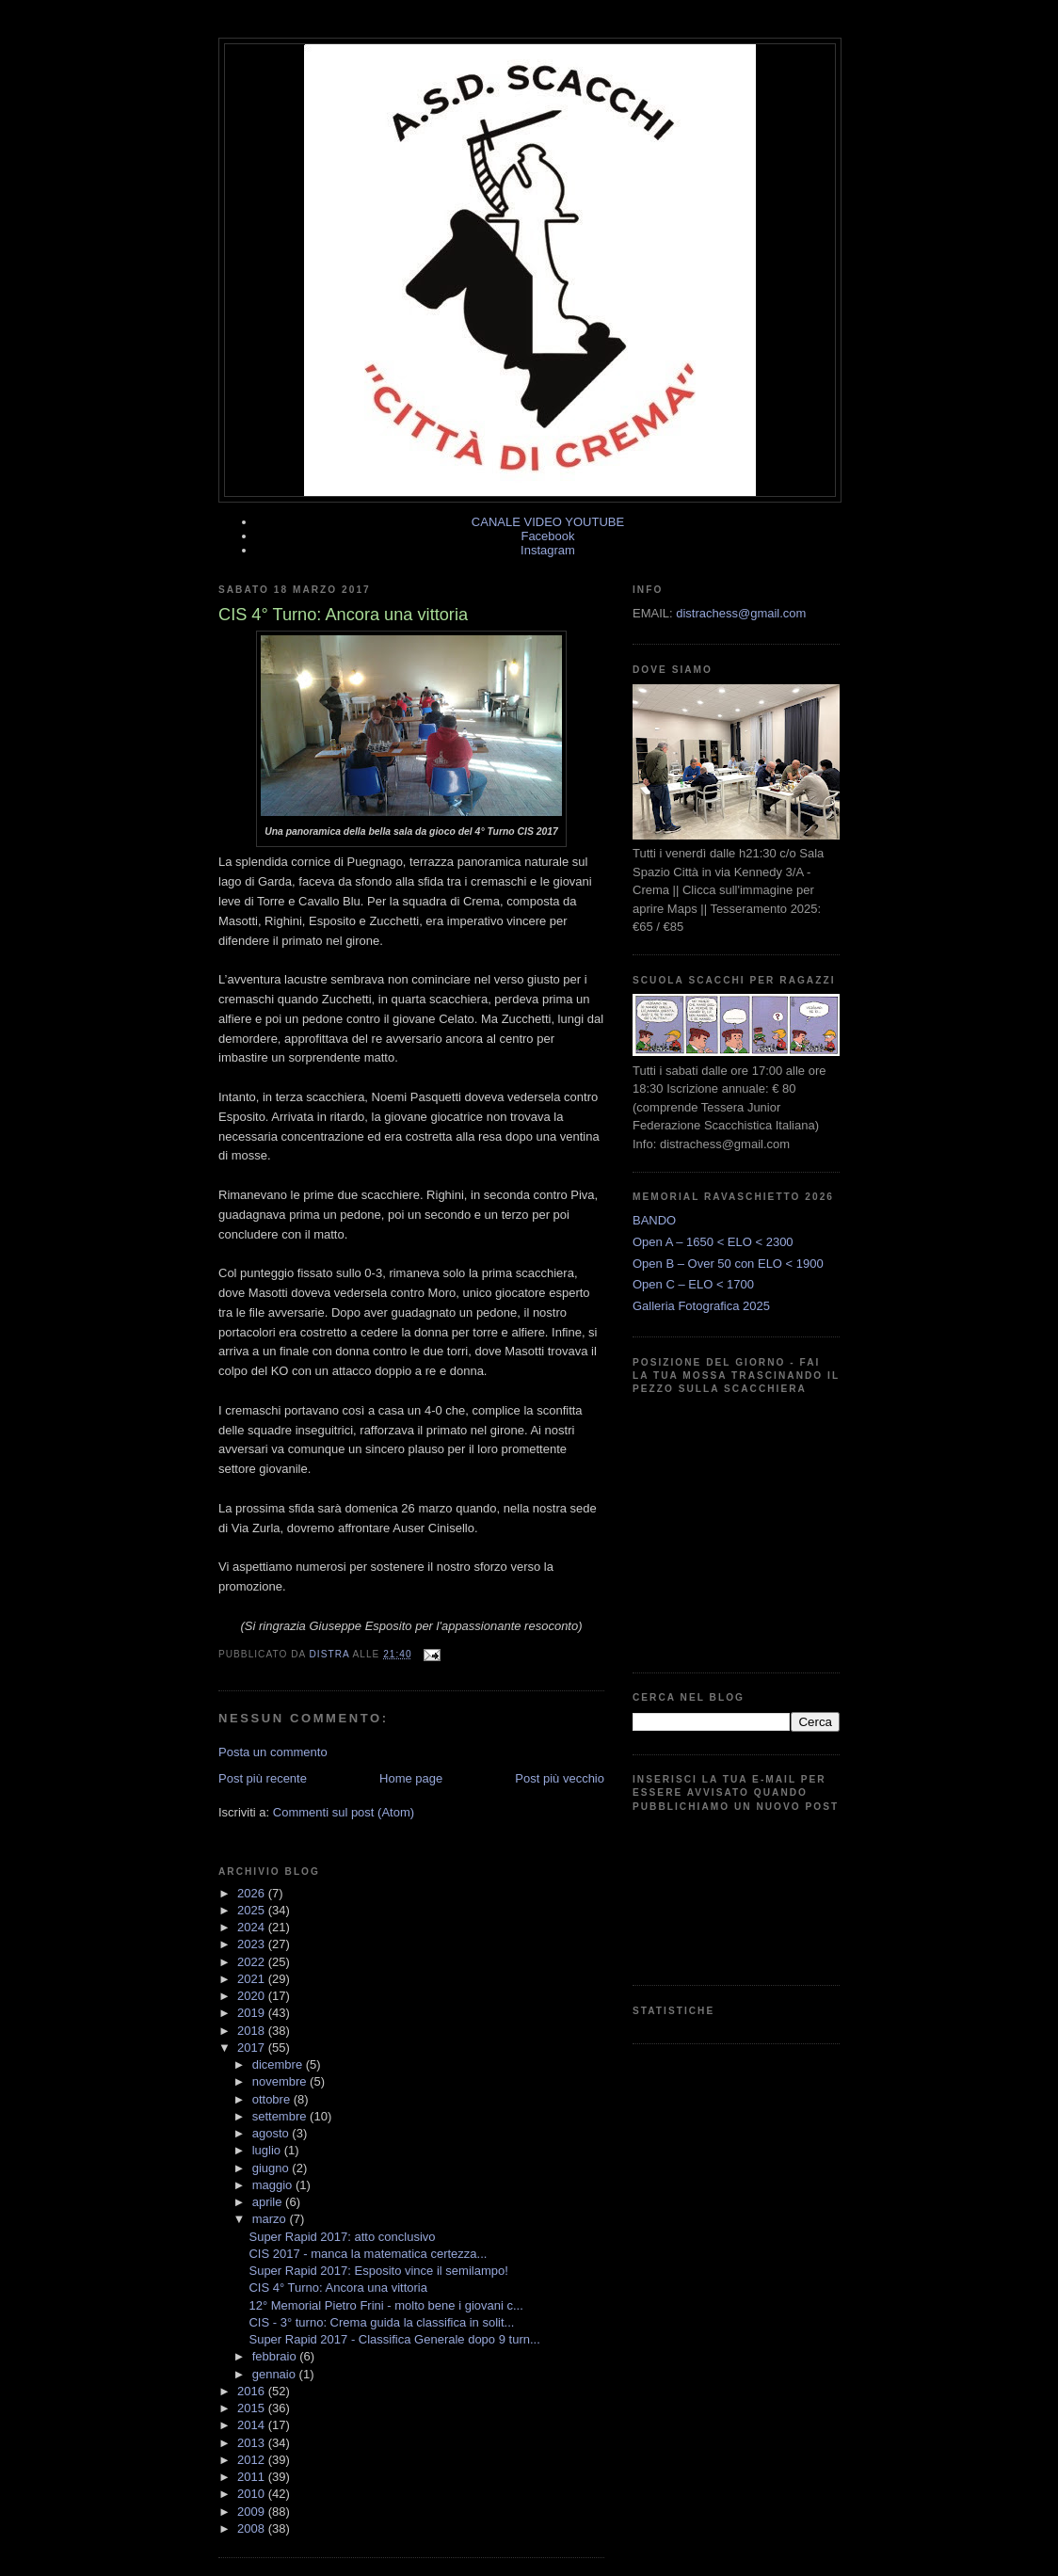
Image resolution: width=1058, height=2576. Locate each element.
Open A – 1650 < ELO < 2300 (713, 1242)
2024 (252, 1927)
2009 (252, 2511)
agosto (272, 2133)
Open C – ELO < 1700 (693, 1284)
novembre (281, 2081)
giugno (272, 2168)
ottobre (273, 2099)
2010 (252, 2494)
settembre (281, 2116)
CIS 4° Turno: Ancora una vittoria (337, 2287)
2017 (252, 2047)
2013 (252, 2443)
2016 (252, 2391)
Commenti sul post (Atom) (343, 1812)
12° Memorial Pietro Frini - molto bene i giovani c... (385, 2305)
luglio (268, 2150)
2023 (252, 1944)
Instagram (548, 550)
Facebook (547, 536)
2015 (252, 2408)
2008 (252, 2528)
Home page (410, 1778)
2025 (252, 1910)
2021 (252, 1979)
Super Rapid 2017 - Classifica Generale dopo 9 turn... (393, 2339)
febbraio (276, 2356)
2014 (252, 2425)
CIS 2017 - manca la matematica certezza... (367, 2254)
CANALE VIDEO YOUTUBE (548, 522)
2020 (252, 1996)
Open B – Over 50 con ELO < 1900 (728, 1263)
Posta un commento (273, 1752)
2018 (252, 2031)
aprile (268, 2202)
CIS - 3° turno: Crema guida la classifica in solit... (381, 2322)
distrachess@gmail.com (741, 613)
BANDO (654, 1220)
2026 (252, 1893)
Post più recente (262, 1778)
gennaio (275, 2374)
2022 (252, 1962)
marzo (271, 2219)
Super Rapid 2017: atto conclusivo (341, 2237)
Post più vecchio (559, 1778)
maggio (274, 2185)
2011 (252, 2477)
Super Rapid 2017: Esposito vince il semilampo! (377, 2271)
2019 (252, 2013)
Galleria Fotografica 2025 (701, 1306)
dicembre (279, 2064)
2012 (252, 2460)
